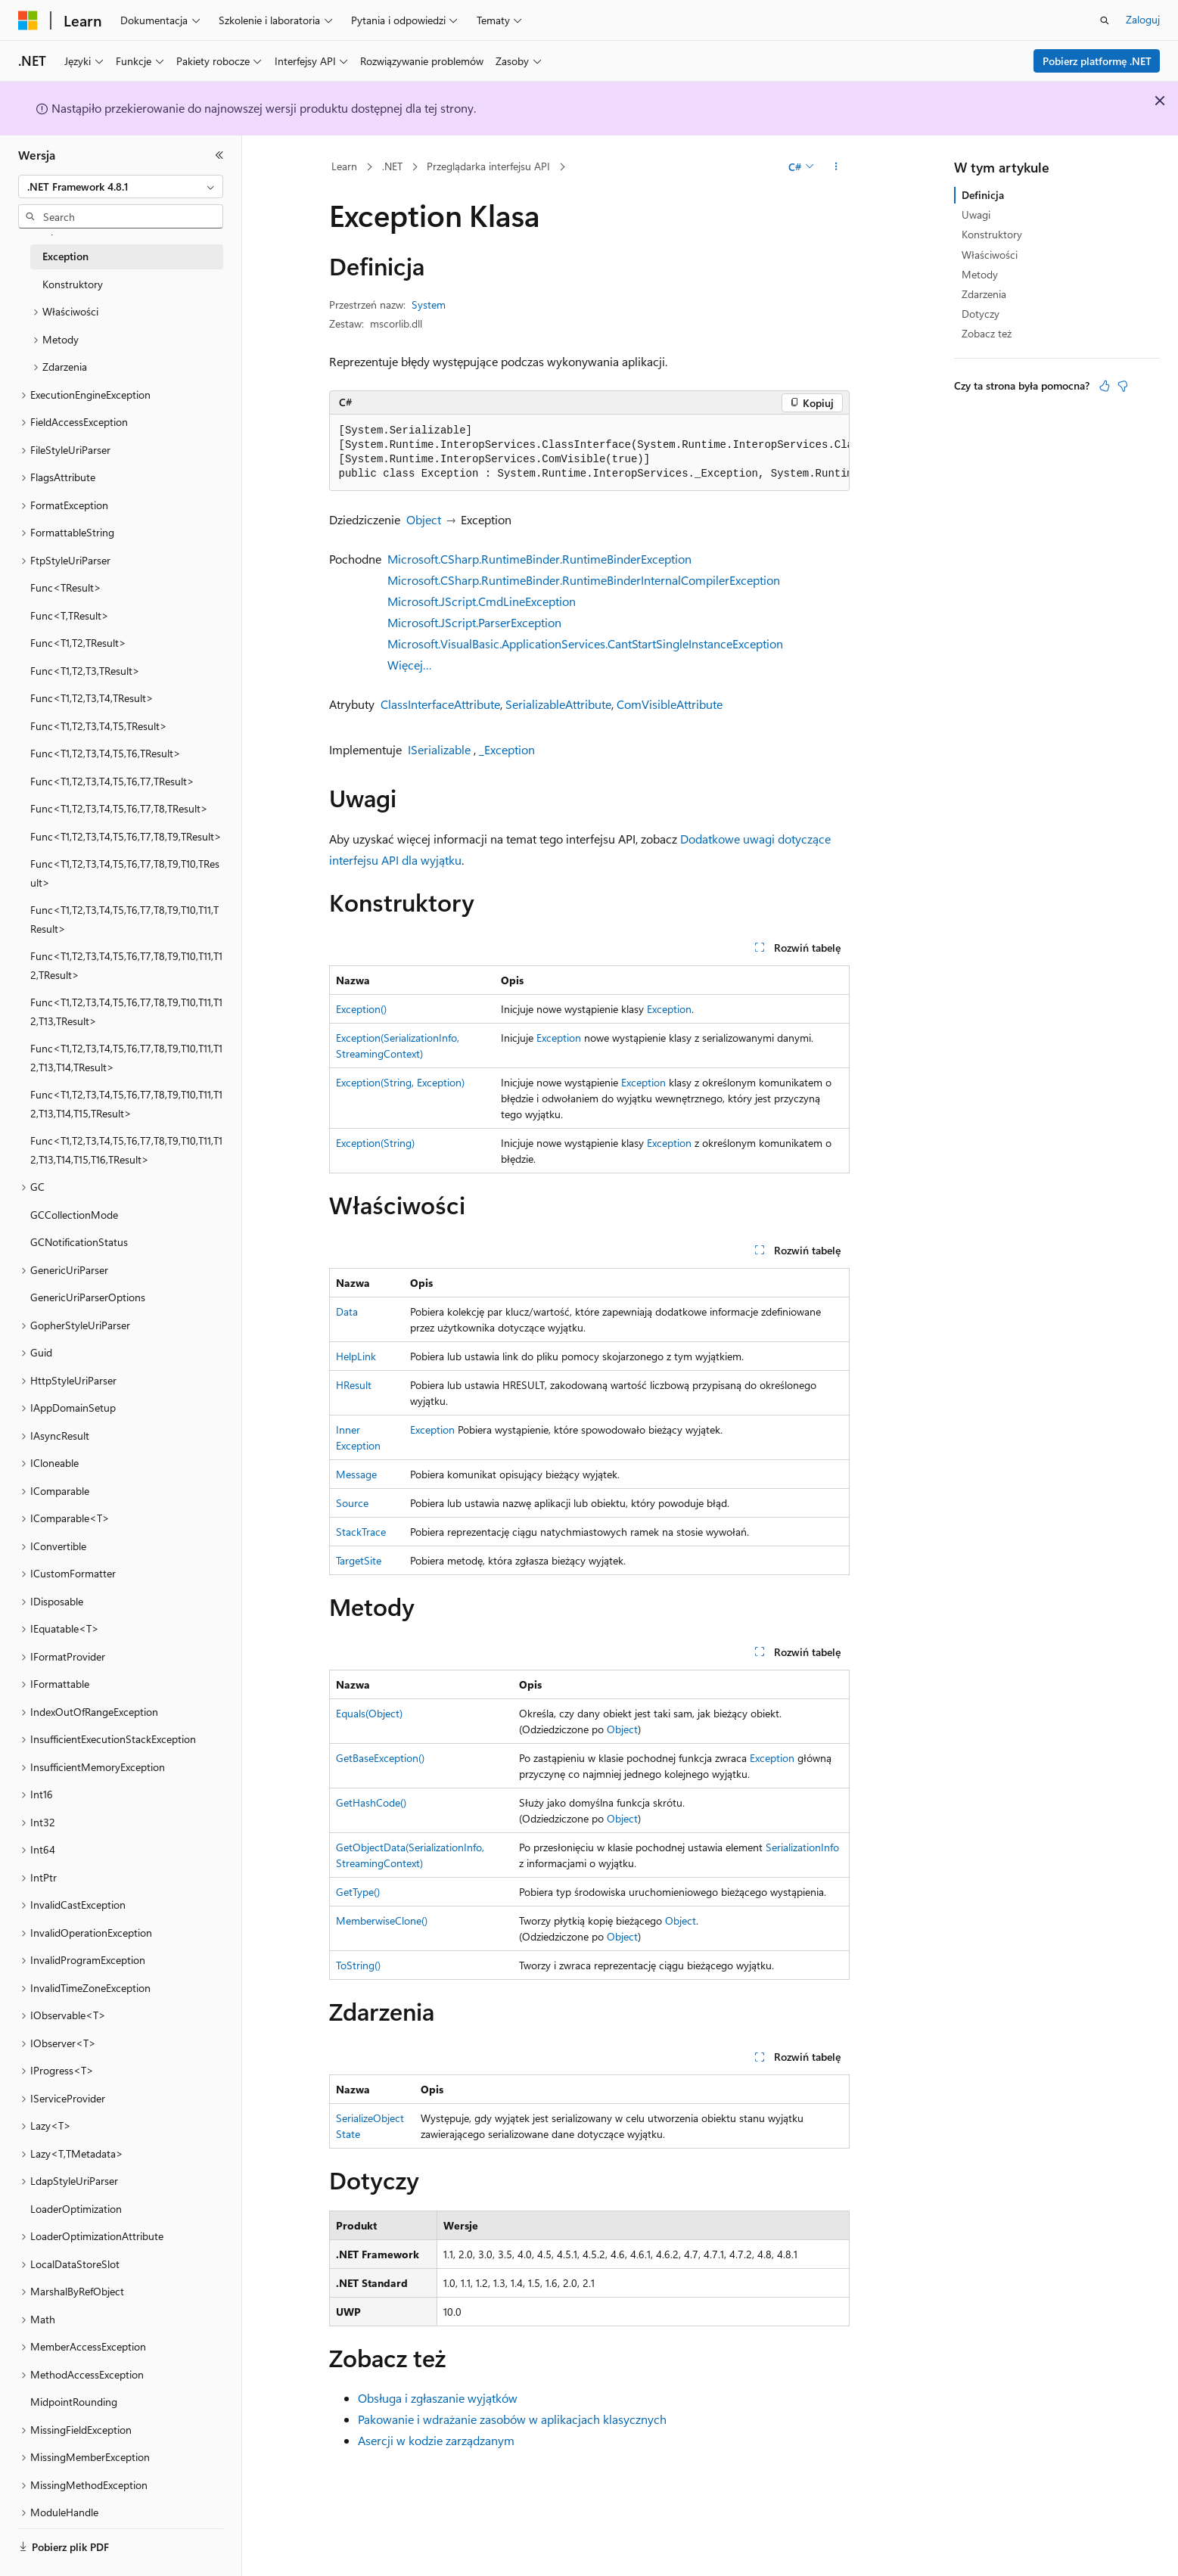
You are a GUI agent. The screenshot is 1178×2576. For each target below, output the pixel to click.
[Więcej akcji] (835, 167)
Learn (344, 166)
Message (356, 1474)
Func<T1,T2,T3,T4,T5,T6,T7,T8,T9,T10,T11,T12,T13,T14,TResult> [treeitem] (126, 1057)
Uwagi (976, 214)
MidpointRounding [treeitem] (73, 2401)
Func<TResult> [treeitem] (65, 587)
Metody (980, 274)
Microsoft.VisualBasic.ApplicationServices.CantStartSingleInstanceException (585, 643)
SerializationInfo (802, 1847)
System (429, 304)
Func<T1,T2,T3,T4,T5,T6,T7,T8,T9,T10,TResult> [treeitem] (124, 873)
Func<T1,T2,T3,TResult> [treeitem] (85, 670)
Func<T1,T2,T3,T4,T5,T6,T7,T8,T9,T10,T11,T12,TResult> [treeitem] (126, 965)
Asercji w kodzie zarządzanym (436, 2440)
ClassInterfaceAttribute (440, 704)
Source (352, 1503)
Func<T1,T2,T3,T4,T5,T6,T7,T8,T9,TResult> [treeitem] (126, 836)
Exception (669, 1009)
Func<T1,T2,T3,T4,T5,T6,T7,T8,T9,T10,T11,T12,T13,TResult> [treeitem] (126, 1011)
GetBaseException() (380, 1758)
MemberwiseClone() (381, 1920)
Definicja (983, 195)
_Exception (507, 749)
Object (423, 519)
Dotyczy (980, 313)
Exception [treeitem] (65, 256)
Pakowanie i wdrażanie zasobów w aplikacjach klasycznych (512, 2419)
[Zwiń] (219, 155)
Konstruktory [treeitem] (72, 284)
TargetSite (358, 1560)
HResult (353, 1385)
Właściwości (990, 254)
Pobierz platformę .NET (1097, 61)
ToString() (358, 1965)
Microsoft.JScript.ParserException (474, 622)
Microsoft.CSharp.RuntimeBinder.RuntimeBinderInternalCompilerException (583, 580)
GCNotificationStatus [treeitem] (79, 1242)
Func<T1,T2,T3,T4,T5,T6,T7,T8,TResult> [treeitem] (119, 808)
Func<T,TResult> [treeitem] (69, 615)
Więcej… (409, 665)
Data (347, 1311)
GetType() (358, 1892)
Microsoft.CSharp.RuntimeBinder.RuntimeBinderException (539, 559)
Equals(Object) (369, 1713)
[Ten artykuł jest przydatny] (1105, 386)
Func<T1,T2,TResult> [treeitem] (78, 642)
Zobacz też (987, 333)
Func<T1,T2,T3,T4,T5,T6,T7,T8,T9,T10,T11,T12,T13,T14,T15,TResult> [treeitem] (126, 1103)
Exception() (361, 1009)
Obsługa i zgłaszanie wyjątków (438, 2398)
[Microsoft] (28, 20)
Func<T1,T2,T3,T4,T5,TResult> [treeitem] (98, 726)
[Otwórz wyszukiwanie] (1104, 20)
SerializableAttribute (558, 704)
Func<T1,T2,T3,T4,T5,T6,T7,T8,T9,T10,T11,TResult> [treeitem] (124, 919)
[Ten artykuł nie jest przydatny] (1123, 386)
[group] (589, 453)
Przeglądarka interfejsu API (488, 166)
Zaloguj (1143, 19)
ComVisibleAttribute (670, 704)
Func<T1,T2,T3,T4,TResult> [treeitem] (92, 698)
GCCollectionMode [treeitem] (74, 1214)
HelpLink (356, 1356)
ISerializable (439, 749)
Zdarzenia (984, 294)
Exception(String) (375, 1143)
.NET (392, 166)
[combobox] (120, 187)
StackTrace (361, 1531)
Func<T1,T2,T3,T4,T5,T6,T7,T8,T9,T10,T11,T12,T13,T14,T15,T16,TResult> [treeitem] (126, 1150)
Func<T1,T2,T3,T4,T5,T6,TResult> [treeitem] (105, 753)
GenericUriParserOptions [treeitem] (87, 1297)
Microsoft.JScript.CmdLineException (481, 601)
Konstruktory (992, 234)
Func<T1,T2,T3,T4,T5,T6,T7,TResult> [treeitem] (112, 781)
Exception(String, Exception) (400, 1082)
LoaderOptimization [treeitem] (76, 2209)
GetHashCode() (371, 1802)
